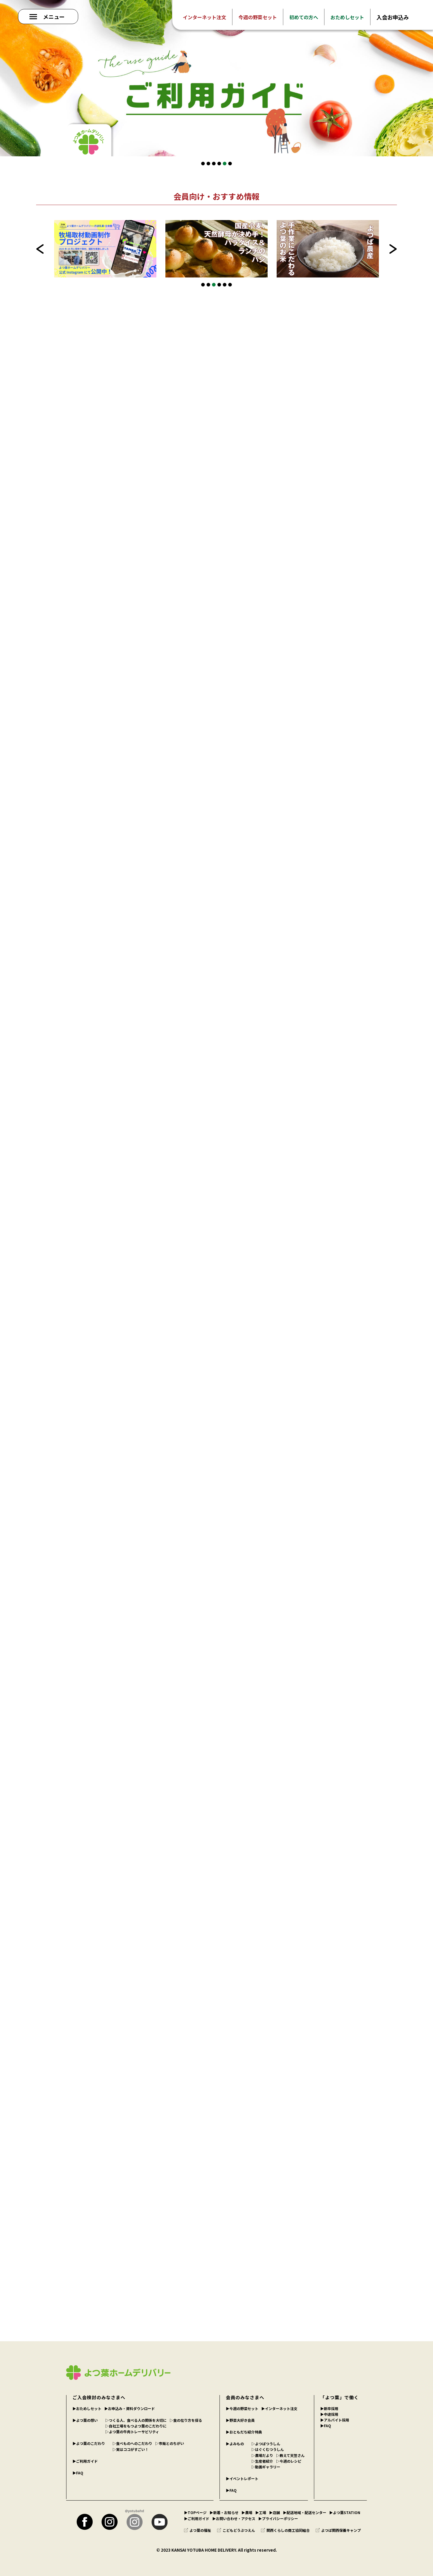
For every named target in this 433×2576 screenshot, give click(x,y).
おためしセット (347, 17)
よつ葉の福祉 (197, 2530)
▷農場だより (262, 2455)
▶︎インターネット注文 (279, 2408)
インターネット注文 (204, 17)
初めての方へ (303, 17)
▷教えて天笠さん (290, 2455)
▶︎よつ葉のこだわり (88, 2443)
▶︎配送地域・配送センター (304, 2512)
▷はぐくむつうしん (267, 2449)
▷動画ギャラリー (265, 2466)
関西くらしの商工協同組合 (285, 2530)
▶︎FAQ (77, 2472)
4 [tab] (219, 163)
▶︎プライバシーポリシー (278, 2518)
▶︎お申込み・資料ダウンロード (129, 2408)
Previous (40, 249)
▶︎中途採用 (329, 2414)
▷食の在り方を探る (186, 2420)
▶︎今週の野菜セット (242, 2408)
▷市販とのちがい (169, 2443)
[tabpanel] (216, 78)
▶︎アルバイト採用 (334, 2419)
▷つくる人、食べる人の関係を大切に (136, 2420)
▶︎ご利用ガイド (85, 2461)
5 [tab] (224, 163)
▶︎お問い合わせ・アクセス (233, 2518)
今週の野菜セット (257, 17)
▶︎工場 (260, 2512)
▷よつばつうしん (265, 2443)
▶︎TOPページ (195, 2512)
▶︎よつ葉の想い (85, 2420)
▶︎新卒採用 (329, 2408)
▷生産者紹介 (262, 2461)
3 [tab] (214, 163)
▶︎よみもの (235, 2443)
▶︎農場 (246, 2512)
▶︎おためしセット (86, 2408)
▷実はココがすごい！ (130, 2449)
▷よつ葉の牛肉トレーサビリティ (132, 2431)
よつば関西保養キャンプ (338, 2530)
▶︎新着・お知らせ (224, 2512)
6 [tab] (230, 163)
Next (393, 249)
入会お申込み (392, 17)
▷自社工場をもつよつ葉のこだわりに (136, 2425)
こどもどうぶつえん (236, 2530)
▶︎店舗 (274, 2512)
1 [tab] (203, 163)
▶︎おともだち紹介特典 (244, 2431)
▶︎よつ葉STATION (344, 2512)
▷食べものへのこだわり (132, 2443)
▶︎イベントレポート (242, 2478)
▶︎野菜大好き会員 (240, 2420)
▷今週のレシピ (288, 2461)
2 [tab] (208, 163)
